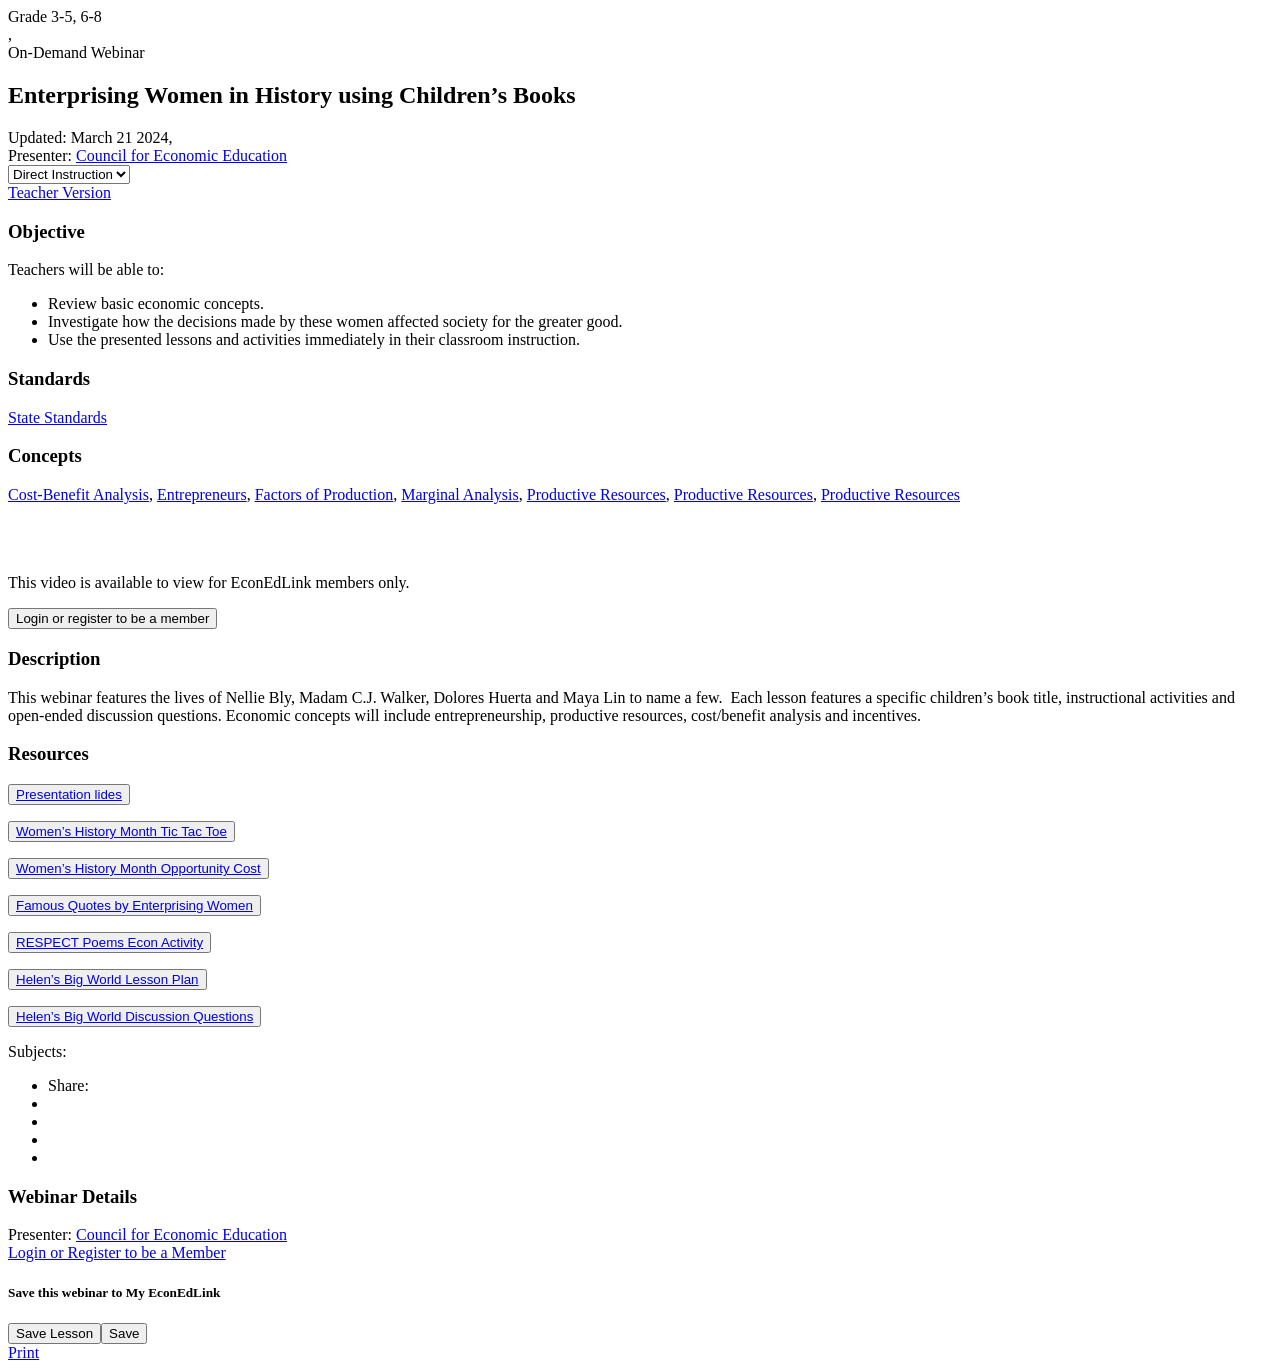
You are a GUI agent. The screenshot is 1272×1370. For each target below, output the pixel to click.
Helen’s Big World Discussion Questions (134, 1016)
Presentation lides (69, 794)
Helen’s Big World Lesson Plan (107, 979)
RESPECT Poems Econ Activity (109, 942)
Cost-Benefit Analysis (78, 494)
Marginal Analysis (459, 494)
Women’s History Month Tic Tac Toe (121, 831)
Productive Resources (596, 494)
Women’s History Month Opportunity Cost (138, 868)
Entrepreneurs (202, 494)
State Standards (57, 417)
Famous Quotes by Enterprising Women (134, 905)
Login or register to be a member (112, 618)
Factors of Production (324, 494)
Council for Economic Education (181, 155)
